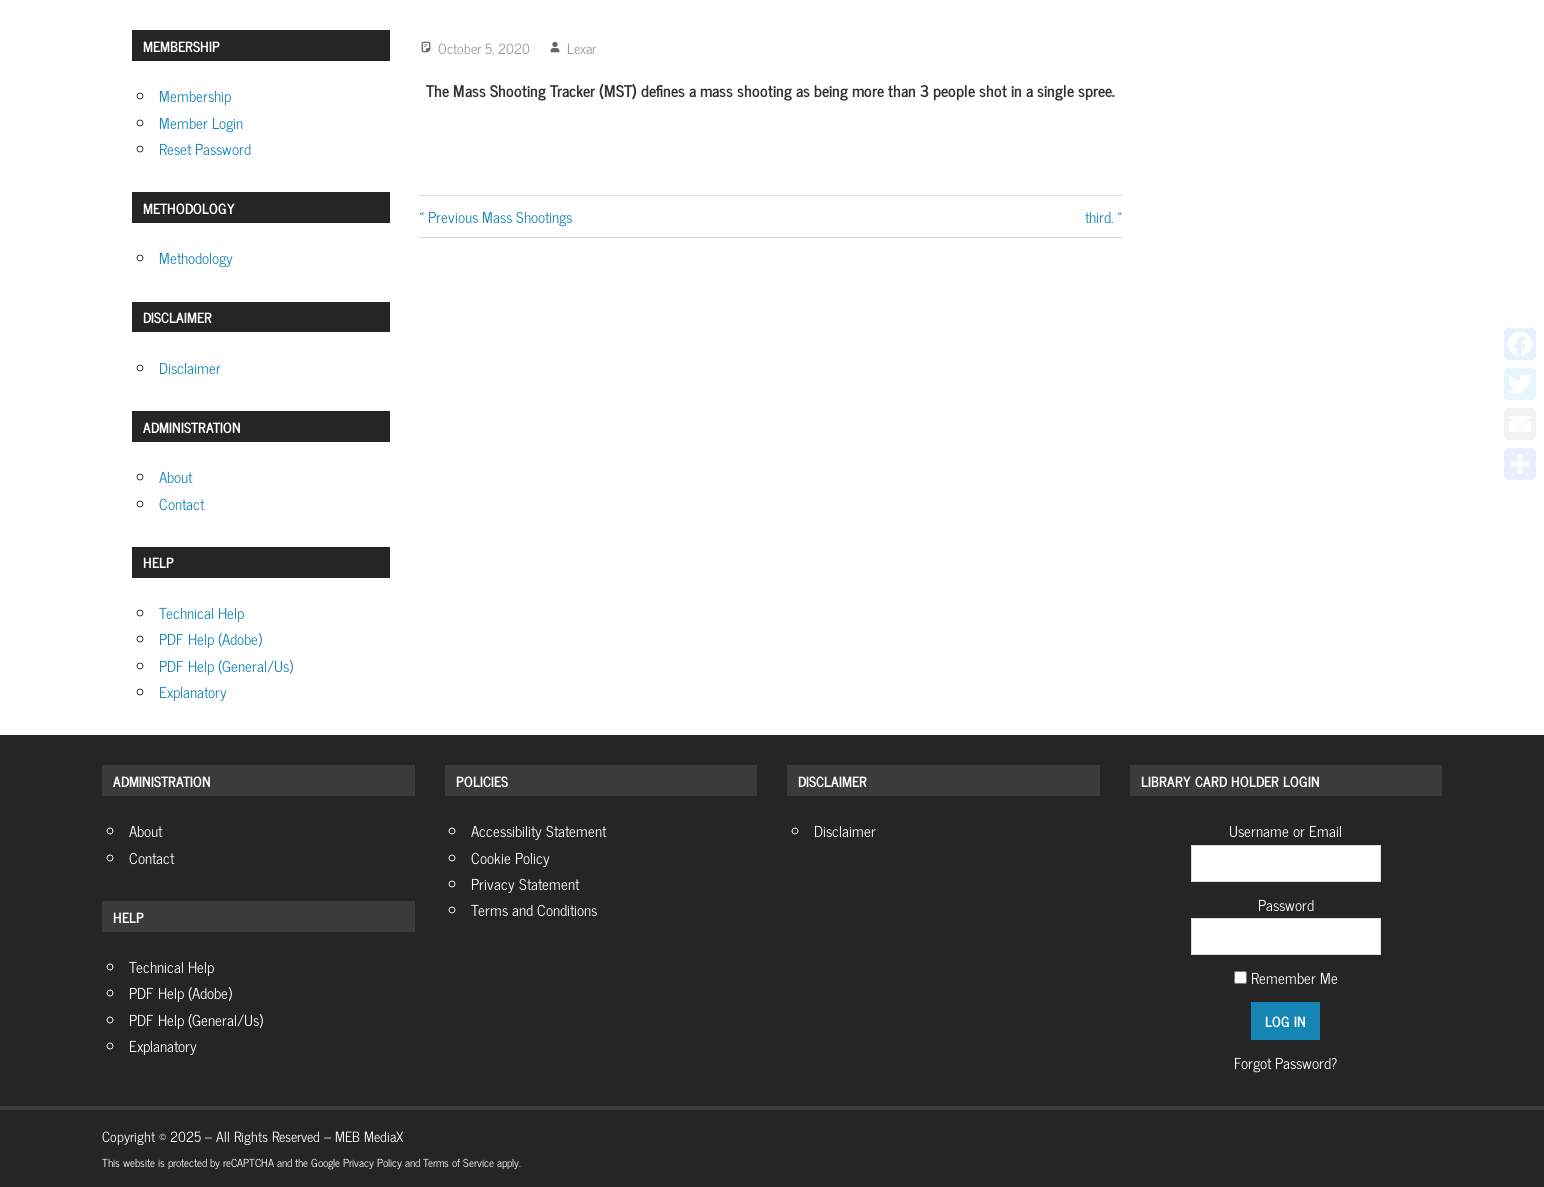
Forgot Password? (1285, 1062)
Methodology (196, 257)
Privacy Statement (525, 883)
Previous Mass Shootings (499, 216)
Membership (195, 95)
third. (1099, 216)
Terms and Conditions (534, 909)
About (175, 476)
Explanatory (193, 691)
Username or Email (1285, 830)
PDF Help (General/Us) (226, 665)
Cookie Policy (510, 857)
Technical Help (201, 612)
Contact (181, 503)
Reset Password (205, 148)
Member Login (201, 122)
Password (1286, 904)
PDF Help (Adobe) (210, 638)
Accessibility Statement (538, 830)
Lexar (581, 47)
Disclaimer (190, 367)
